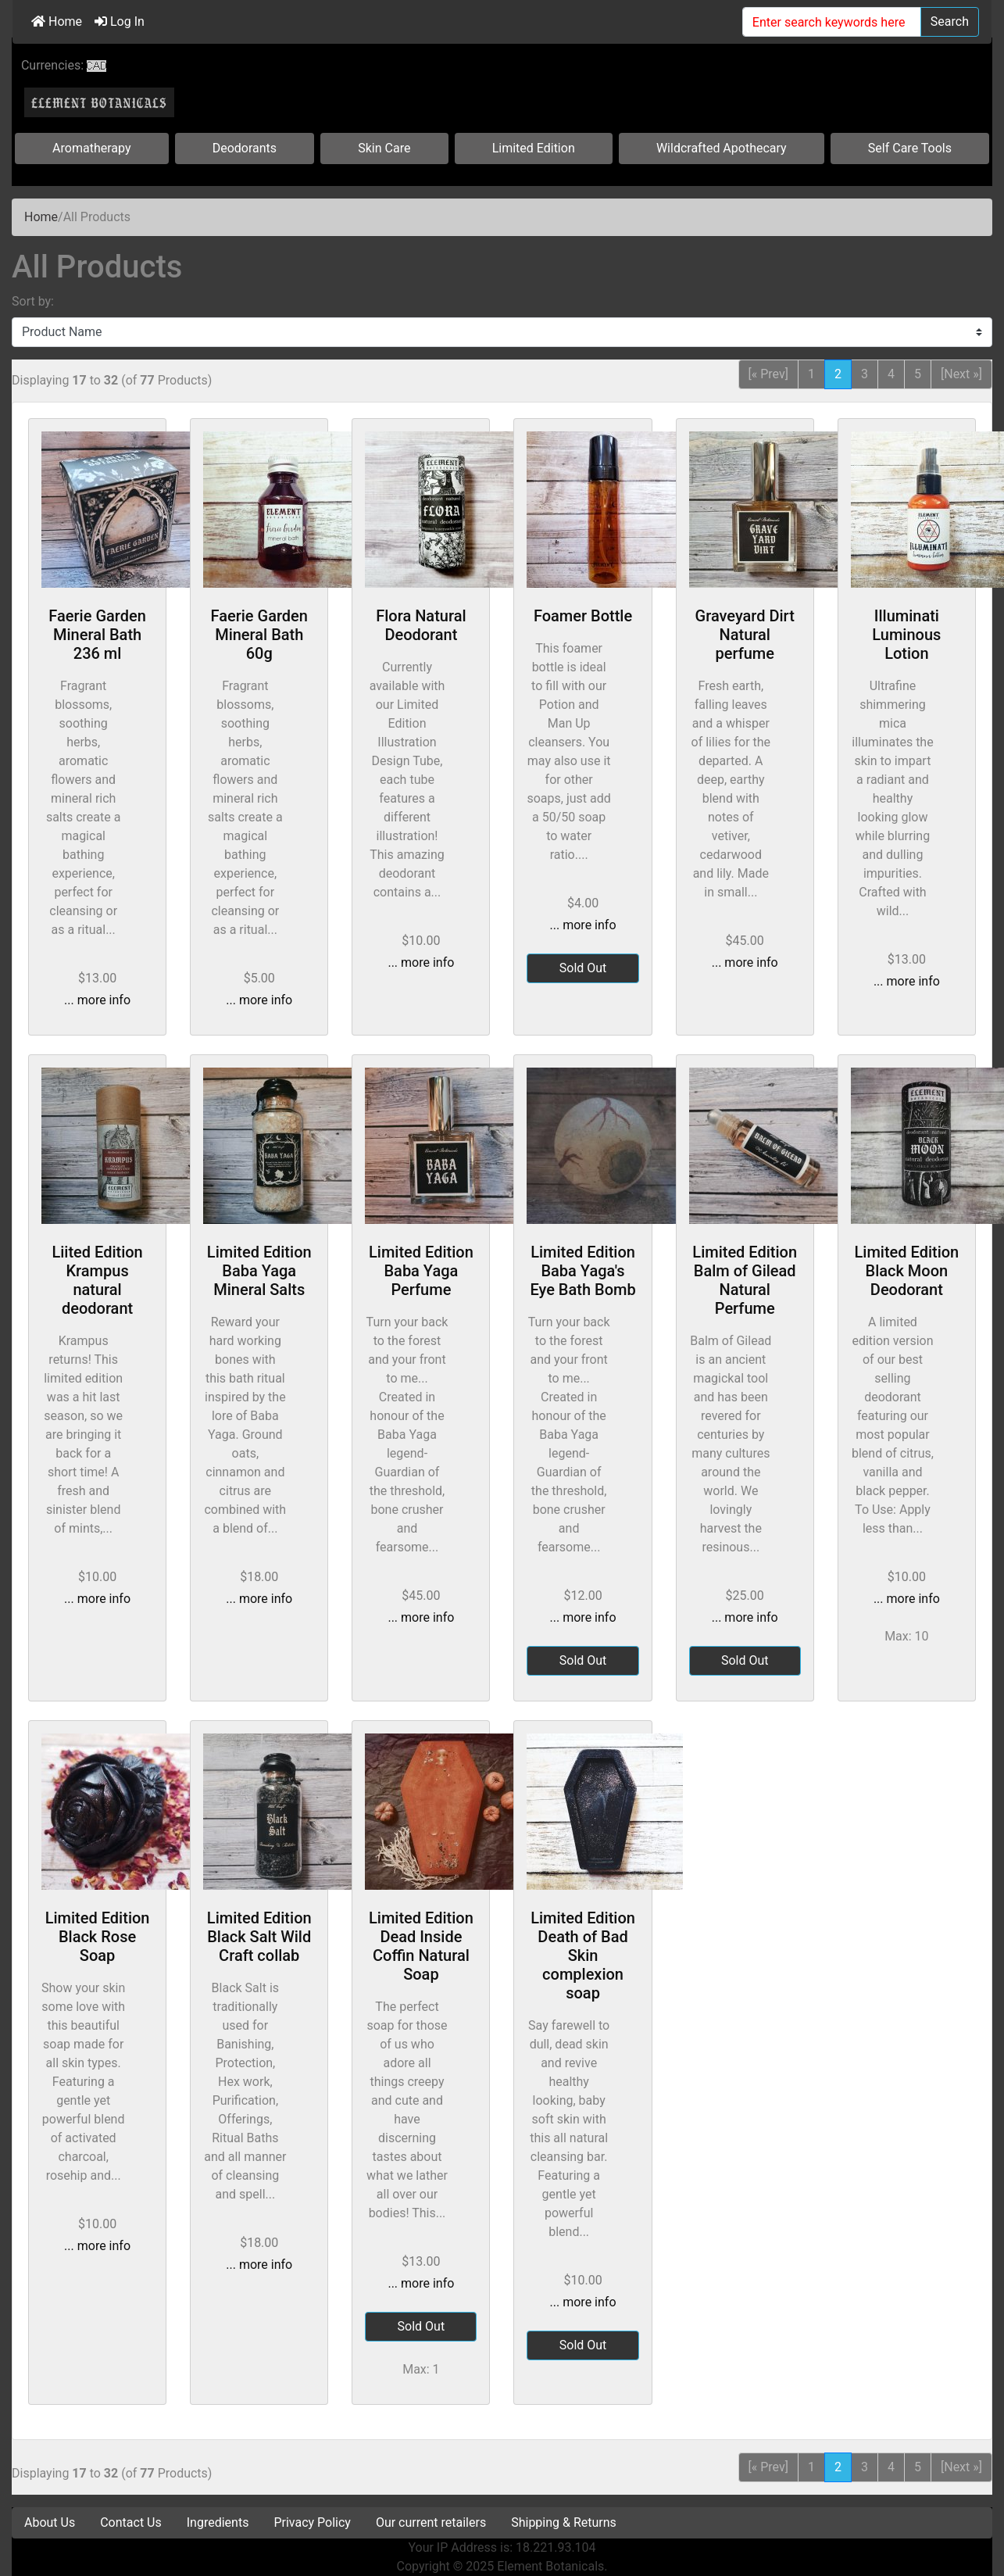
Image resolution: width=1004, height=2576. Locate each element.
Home (56, 21)
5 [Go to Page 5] (917, 374)
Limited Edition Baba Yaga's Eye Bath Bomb (582, 1271)
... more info (97, 1000)
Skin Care (384, 148)
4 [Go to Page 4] (891, 374)
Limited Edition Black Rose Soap (97, 1937)
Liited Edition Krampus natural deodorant (97, 1280)
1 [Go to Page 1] (811, 374)
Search (950, 21)
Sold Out (583, 968)
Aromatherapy (91, 148)
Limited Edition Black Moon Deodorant (906, 1271)
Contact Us (131, 2522)
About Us (49, 2522)
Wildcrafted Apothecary (721, 148)
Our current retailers (431, 2522)
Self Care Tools (910, 148)
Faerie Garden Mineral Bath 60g (259, 634)
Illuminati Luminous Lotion (906, 634)
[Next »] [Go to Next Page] (961, 374)
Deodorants (245, 148)
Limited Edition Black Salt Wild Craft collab (259, 1937)
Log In (120, 21)
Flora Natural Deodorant (421, 625)
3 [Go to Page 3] (864, 374)
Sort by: (33, 301)
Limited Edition (533, 148)
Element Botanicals (550, 2566)
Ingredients (218, 2522)
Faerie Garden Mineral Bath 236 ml (96, 634)
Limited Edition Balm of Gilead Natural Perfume (744, 1280)
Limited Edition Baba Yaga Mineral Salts (259, 1271)
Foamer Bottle (583, 615)
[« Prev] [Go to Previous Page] (768, 374)
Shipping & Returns (563, 2522)
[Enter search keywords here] (831, 22)
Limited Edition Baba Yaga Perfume (421, 1271)
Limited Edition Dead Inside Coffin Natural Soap (421, 1946)
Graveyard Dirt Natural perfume (745, 634)
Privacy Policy (312, 2522)
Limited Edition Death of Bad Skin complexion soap (583, 1955)
